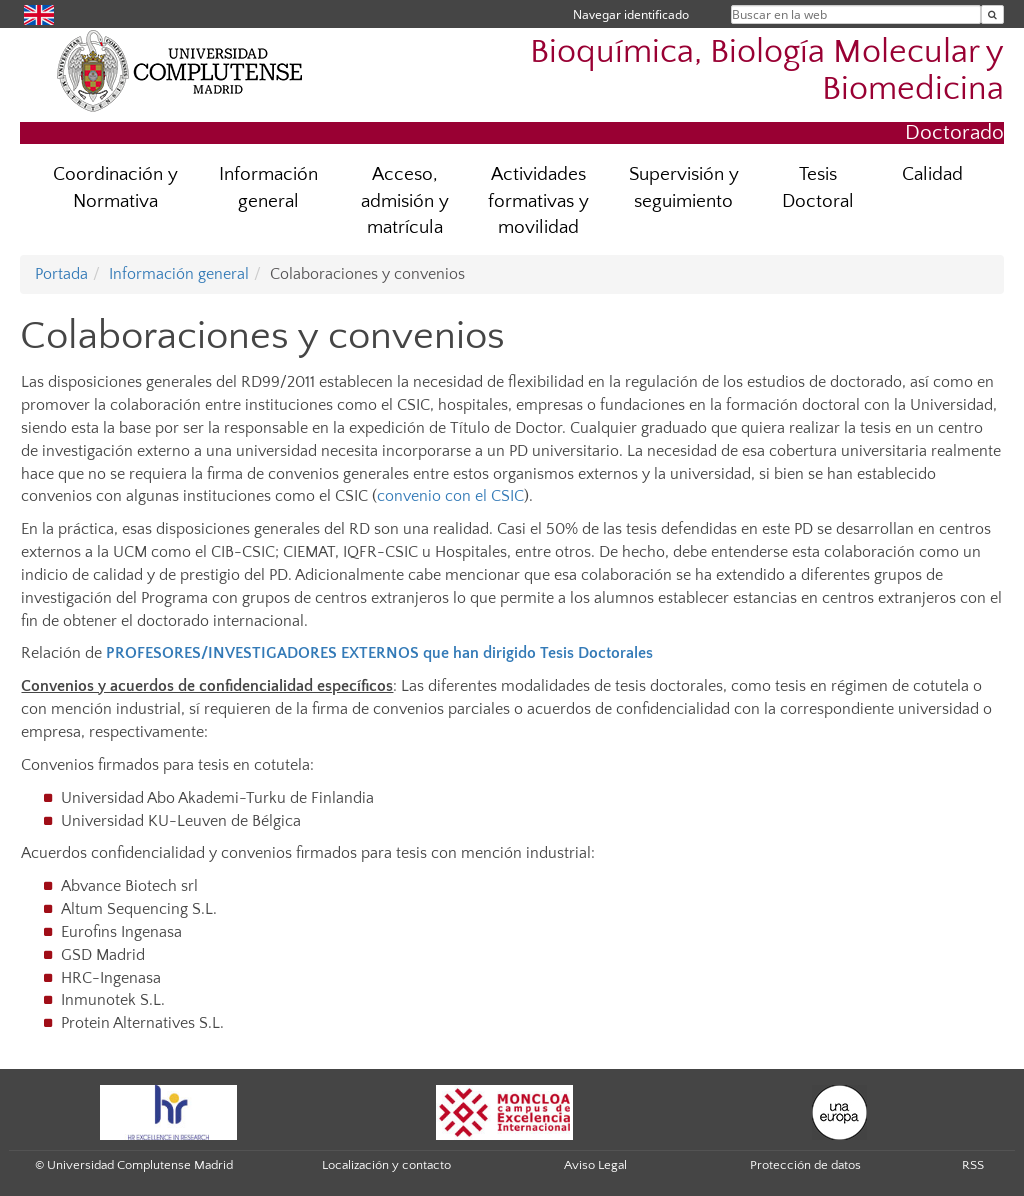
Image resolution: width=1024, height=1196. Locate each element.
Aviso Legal (595, 1165)
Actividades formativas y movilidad (538, 201)
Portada (61, 274)
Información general (268, 188)
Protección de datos (805, 1165)
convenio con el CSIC (450, 496)
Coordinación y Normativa (115, 188)
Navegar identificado (631, 14)
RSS (973, 1165)
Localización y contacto (386, 1165)
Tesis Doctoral (818, 188)
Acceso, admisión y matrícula (405, 201)
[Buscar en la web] (992, 14)
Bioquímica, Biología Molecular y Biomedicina (767, 71)
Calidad (932, 174)
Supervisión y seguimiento (684, 188)
